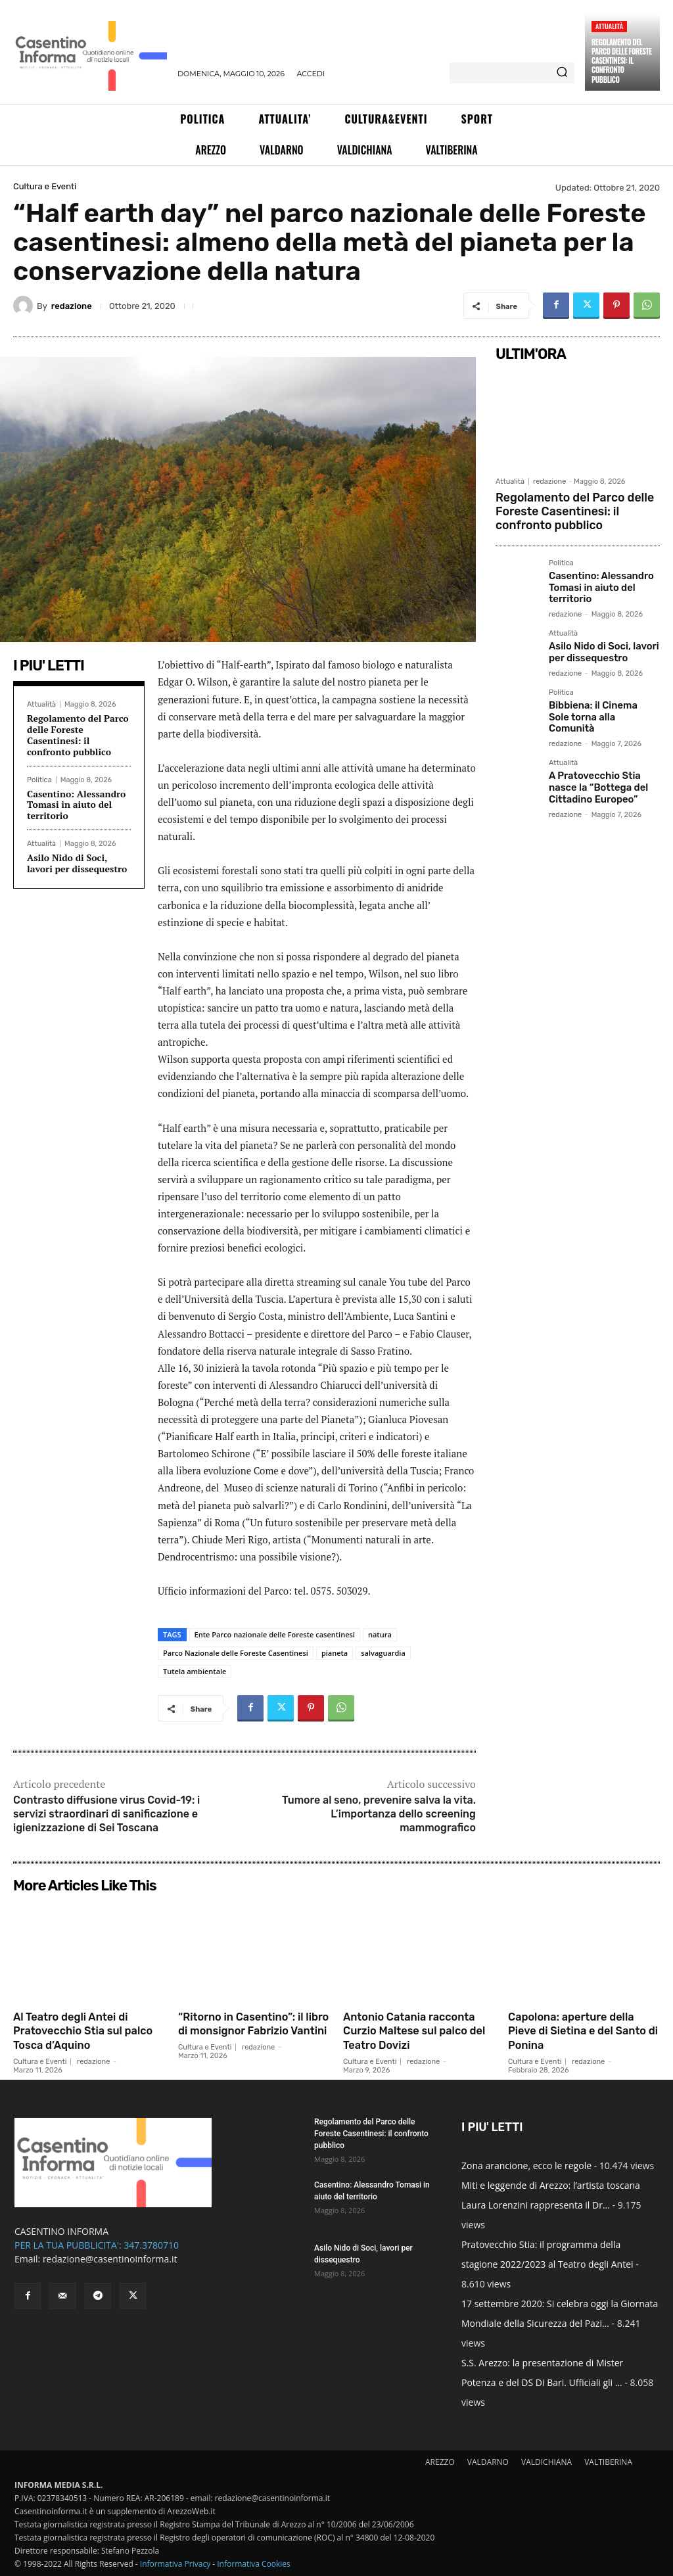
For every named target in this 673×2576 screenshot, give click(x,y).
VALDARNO (488, 2462)
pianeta (334, 1653)
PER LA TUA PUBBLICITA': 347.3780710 (96, 2245)
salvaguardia (383, 1653)
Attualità (609, 26)
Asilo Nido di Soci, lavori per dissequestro (77, 863)
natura (380, 1634)
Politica (39, 780)
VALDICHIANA (546, 2462)
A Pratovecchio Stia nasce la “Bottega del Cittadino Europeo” (596, 766)
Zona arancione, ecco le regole (526, 2165)
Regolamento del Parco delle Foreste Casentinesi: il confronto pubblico (621, 61)
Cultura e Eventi (44, 186)
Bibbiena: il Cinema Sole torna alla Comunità (601, 703)
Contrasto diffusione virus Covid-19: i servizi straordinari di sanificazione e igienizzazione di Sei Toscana (106, 1814)
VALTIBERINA (608, 2462)
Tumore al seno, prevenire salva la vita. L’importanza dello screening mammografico (379, 1814)
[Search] (561, 72)
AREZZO (440, 2462)
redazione (71, 306)
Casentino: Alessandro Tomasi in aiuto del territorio (76, 804)
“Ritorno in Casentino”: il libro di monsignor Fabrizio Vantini (253, 2030)
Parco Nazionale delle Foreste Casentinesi (235, 1653)
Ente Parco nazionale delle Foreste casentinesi (275, 1634)
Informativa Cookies (253, 2563)
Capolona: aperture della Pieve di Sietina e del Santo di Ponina (577, 2030)
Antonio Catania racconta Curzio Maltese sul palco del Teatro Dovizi (416, 2030)
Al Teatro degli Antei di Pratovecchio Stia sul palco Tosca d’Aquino (76, 2030)
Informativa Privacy (175, 2563)
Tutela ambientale (194, 1671)
